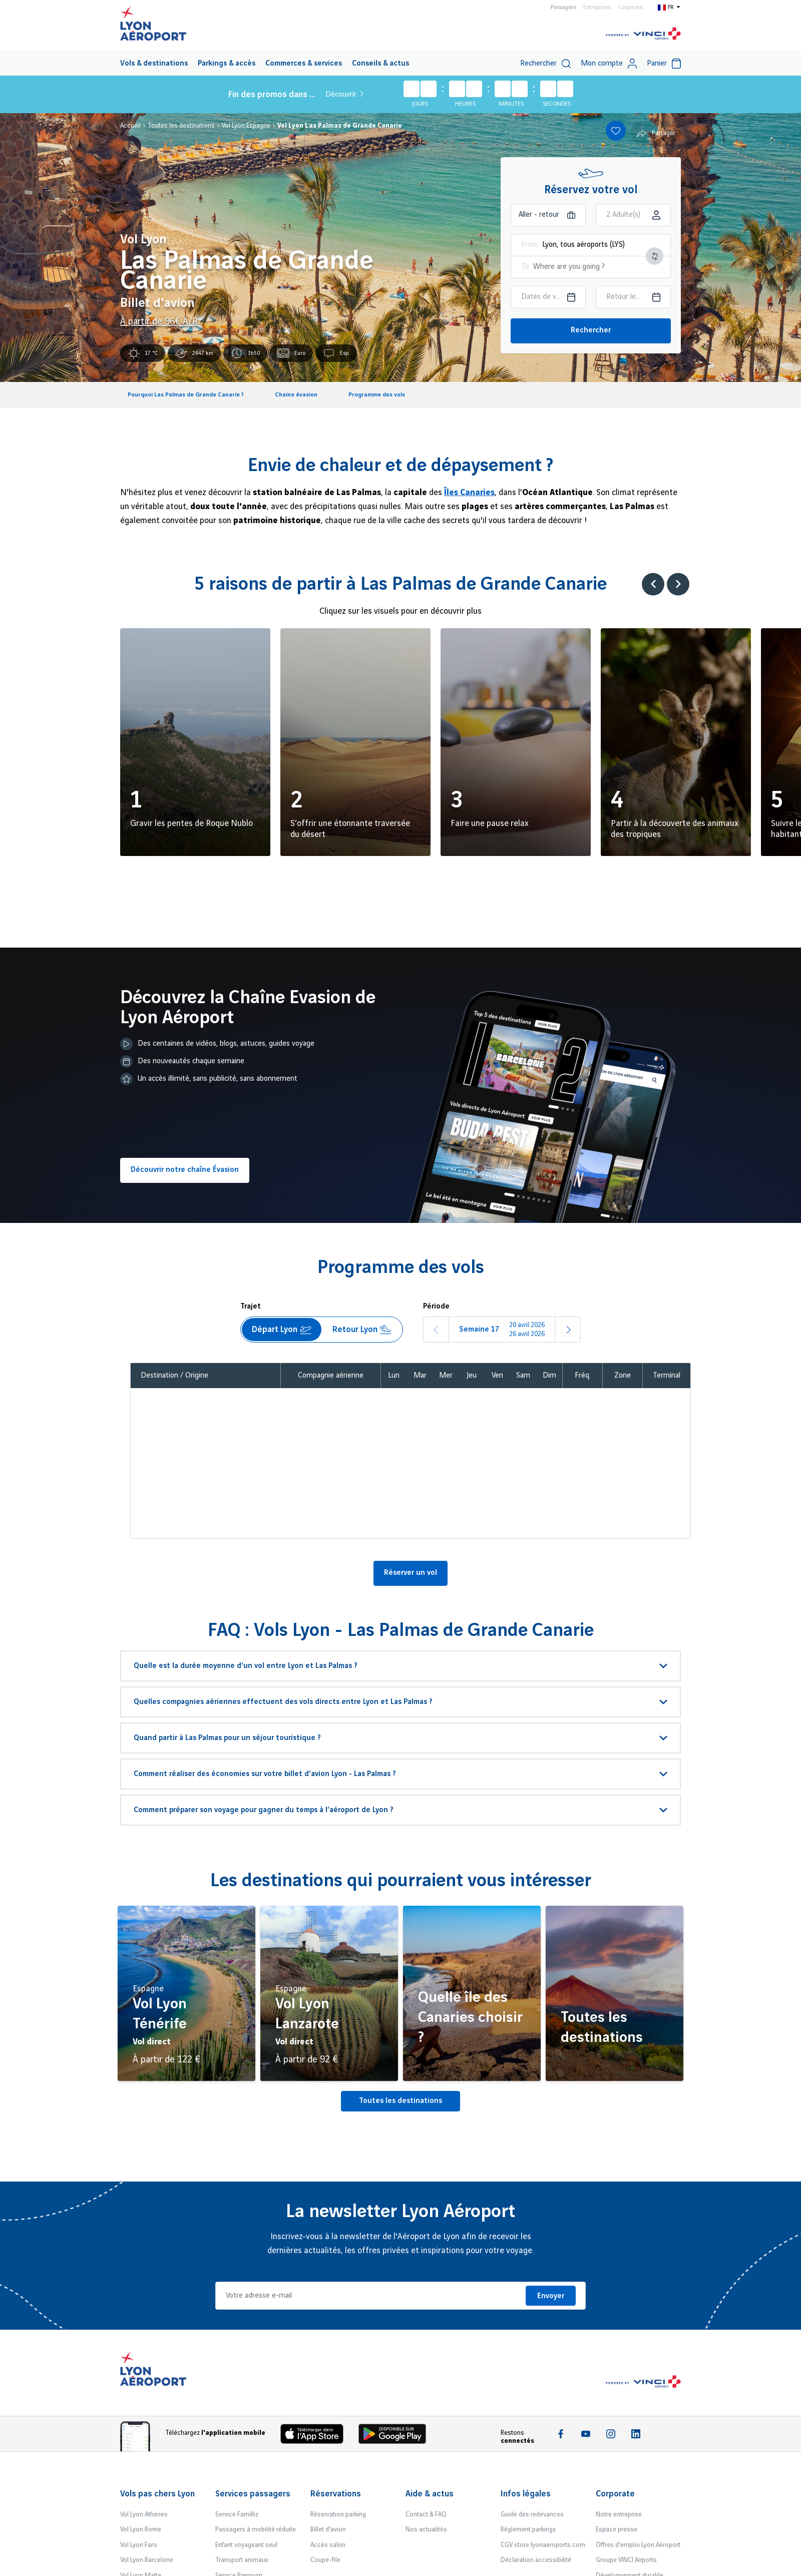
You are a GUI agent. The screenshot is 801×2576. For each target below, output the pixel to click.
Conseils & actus (380, 64)
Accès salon (327, 2544)
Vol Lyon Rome (140, 2529)
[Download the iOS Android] (396, 2436)
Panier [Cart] (664, 64)
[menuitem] (154, 63)
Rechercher (591, 330)
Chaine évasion (296, 394)
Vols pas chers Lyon (157, 2493)
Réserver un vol (410, 1573)
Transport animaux (241, 2559)
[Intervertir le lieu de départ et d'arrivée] (654, 256)
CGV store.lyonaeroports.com (543, 2544)
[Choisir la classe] (633, 215)
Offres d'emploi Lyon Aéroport (638, 2544)
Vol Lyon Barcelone (146, 2559)
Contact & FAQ (426, 2514)
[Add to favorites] (616, 131)
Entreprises (597, 8)
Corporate (630, 8)
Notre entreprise (619, 2514)
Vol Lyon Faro (138, 2544)
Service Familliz (236, 2514)
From (529, 245)
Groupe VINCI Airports (626, 2559)
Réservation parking (338, 2514)
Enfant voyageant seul (246, 2544)
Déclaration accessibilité (536, 2559)
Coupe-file (325, 2559)
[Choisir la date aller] (548, 297)
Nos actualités (426, 2529)
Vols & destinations (154, 64)
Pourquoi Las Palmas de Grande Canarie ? (186, 394)
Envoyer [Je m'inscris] (550, 2296)
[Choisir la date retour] (633, 297)
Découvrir (344, 94)
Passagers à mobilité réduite (255, 2529)
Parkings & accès (226, 64)
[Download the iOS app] (315, 2436)
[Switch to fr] (669, 7)
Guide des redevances (532, 2514)
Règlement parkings (528, 2529)
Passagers (563, 8)
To (525, 267)
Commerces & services (303, 64)
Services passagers (252, 2493)
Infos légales (526, 2493)
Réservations (335, 2493)
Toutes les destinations (400, 2101)
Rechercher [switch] (545, 64)
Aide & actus (430, 2493)
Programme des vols (376, 394)
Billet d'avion (328, 2529)
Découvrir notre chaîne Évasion (185, 1170)
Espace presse (616, 2529)
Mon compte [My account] (609, 64)
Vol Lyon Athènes (144, 2514)
